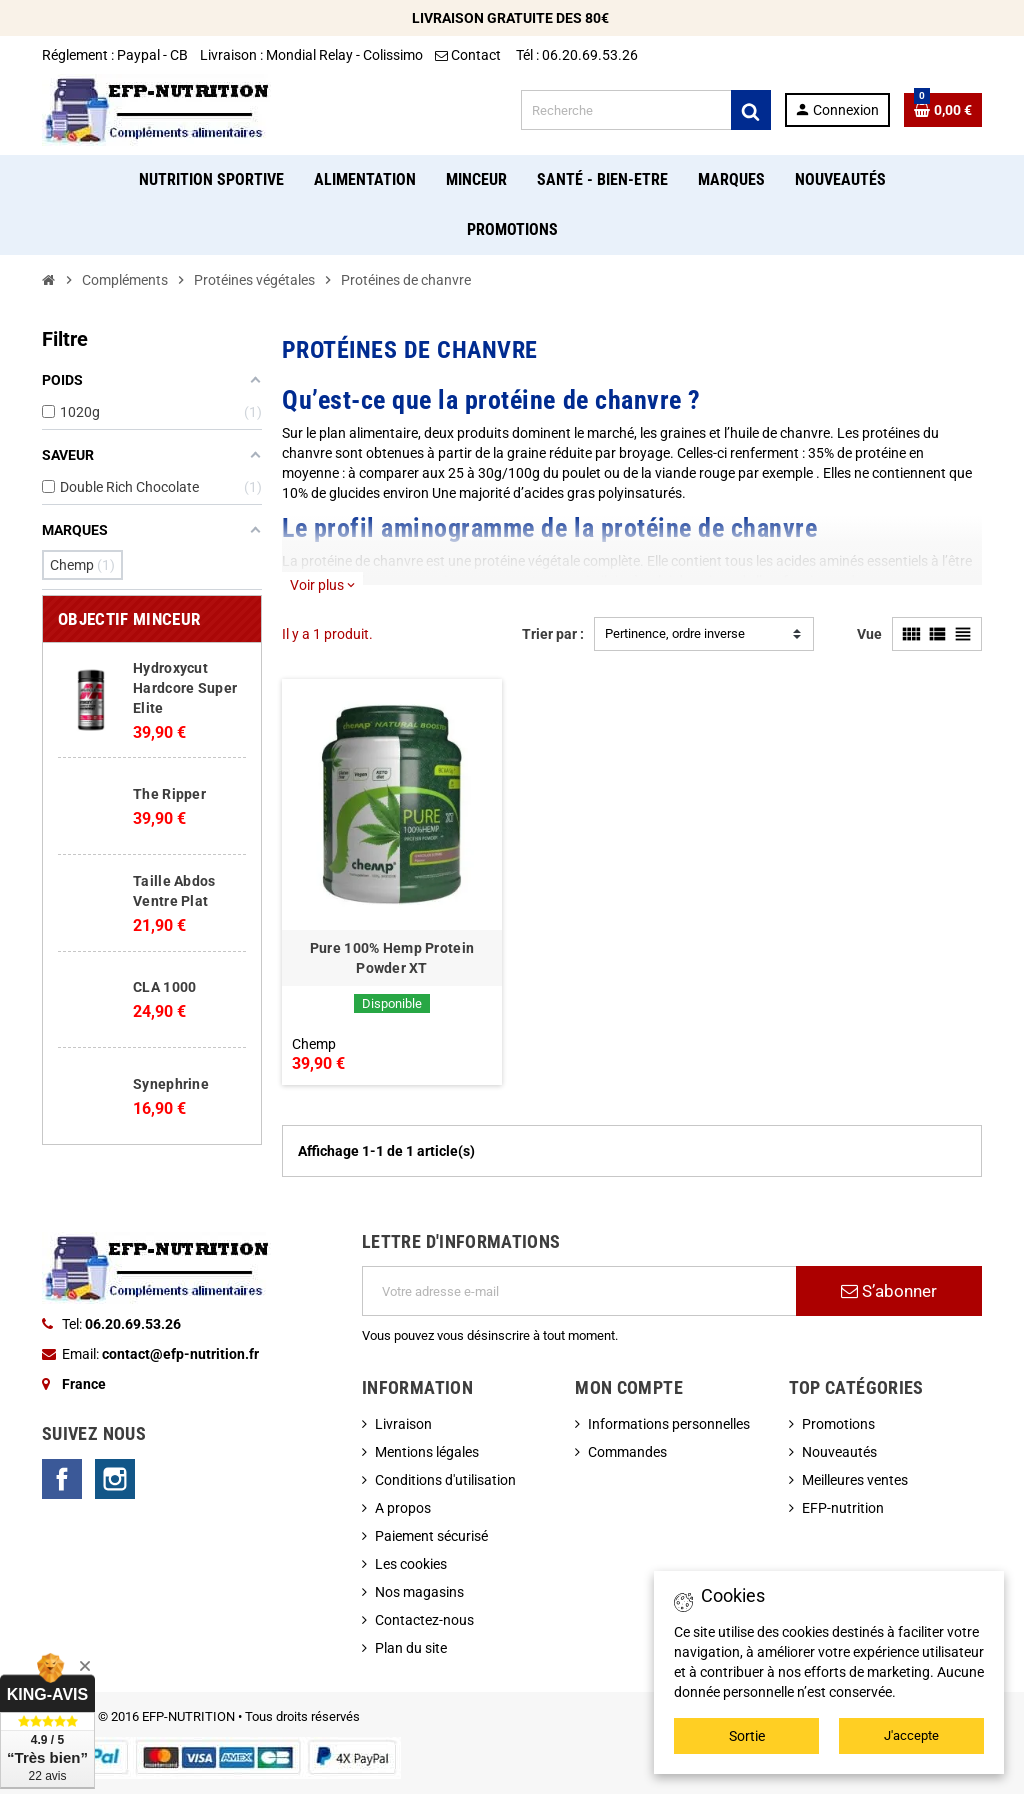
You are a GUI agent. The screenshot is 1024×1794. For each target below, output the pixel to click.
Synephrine (171, 1084)
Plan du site (411, 1648)
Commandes (627, 1452)
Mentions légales (427, 1452)
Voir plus (322, 585)
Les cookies (411, 1564)
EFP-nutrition (843, 1508)
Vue (869, 634)
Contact (469, 55)
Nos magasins (419, 1592)
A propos (403, 1508)
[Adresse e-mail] (579, 1291)
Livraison (403, 1424)
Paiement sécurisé (431, 1536)
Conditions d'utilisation (445, 1480)
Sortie (747, 1736)
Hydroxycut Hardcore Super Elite (185, 688)
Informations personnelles (669, 1424)
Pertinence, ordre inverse (675, 633)
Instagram (115, 1479)
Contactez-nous (424, 1620)
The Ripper (169, 794)
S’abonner (889, 1291)
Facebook (62, 1479)
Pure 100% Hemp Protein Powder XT (392, 958)
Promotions (838, 1424)
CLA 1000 (164, 987)
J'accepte (911, 1735)
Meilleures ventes (855, 1480)
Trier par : (553, 634)
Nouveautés (839, 1452)
